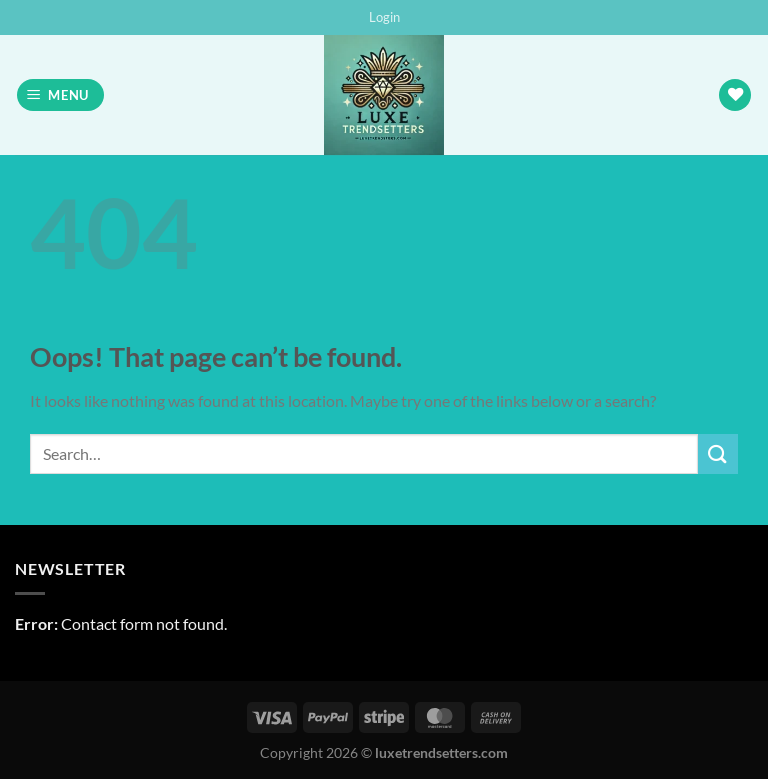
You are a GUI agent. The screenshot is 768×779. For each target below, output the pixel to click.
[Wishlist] (735, 95)
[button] (384, 17)
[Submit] (718, 453)
